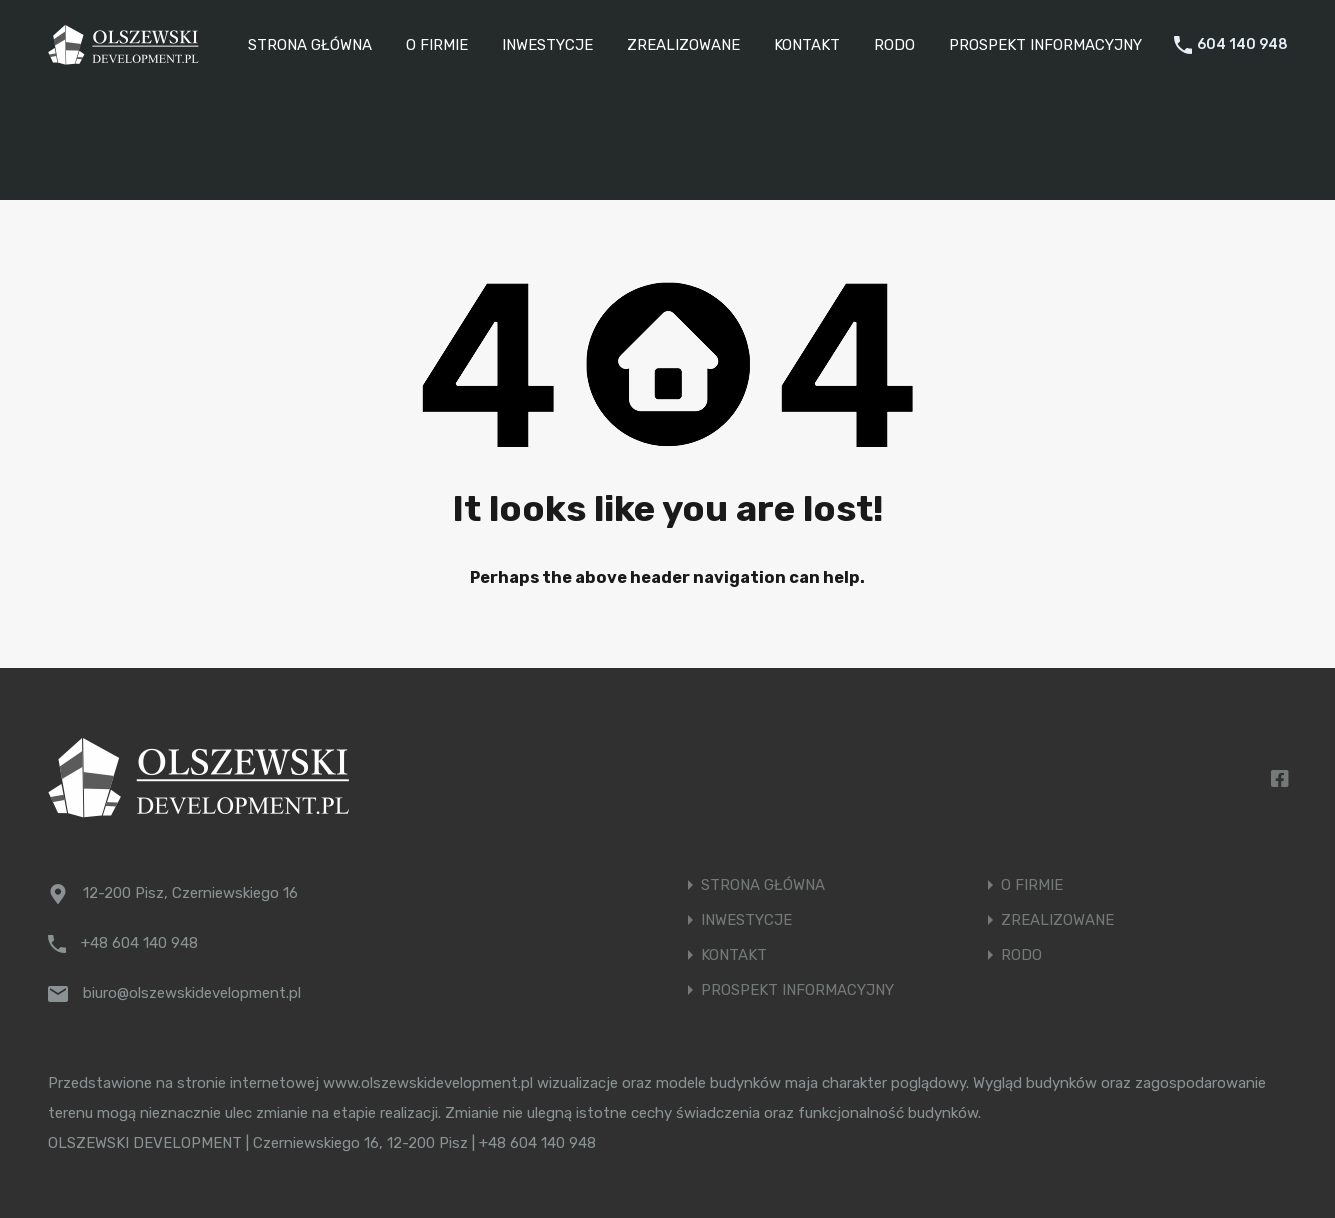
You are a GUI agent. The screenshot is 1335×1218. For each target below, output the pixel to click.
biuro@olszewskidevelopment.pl (192, 993)
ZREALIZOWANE (683, 45)
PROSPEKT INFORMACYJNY (1045, 45)
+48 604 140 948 (139, 943)
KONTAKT (807, 45)
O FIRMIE (437, 45)
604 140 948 (1242, 45)
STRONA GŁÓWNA (310, 45)
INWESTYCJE (547, 45)
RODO (894, 45)
